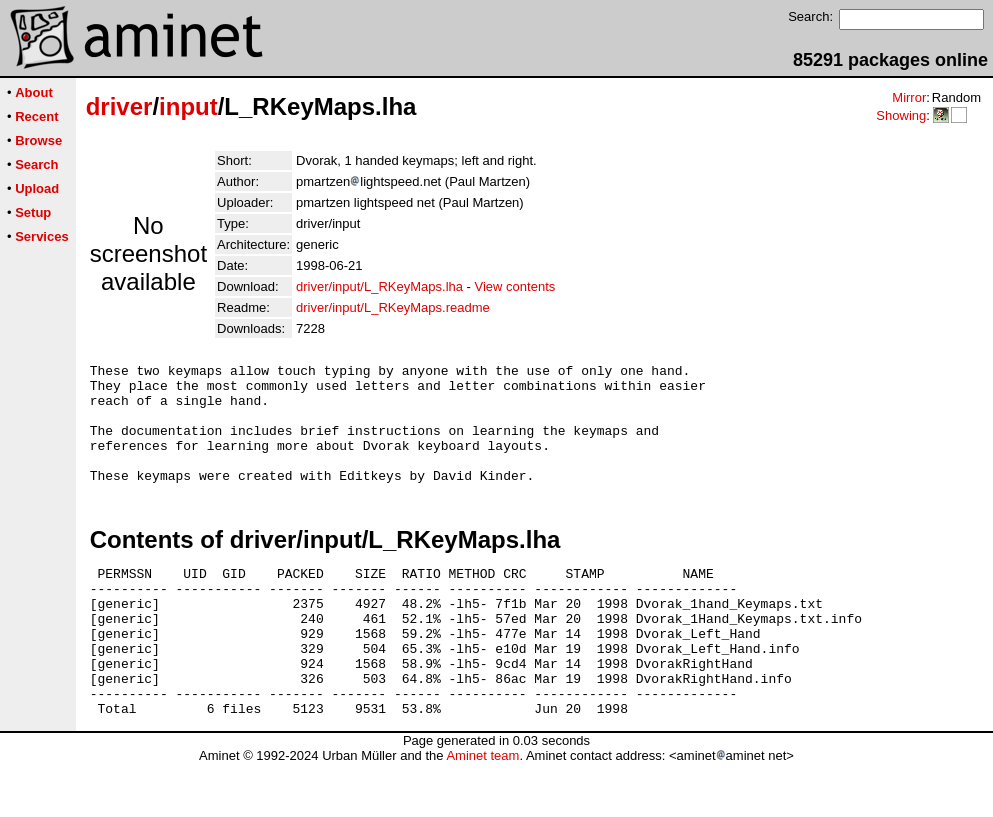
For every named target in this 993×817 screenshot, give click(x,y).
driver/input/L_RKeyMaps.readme (393, 307)
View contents (515, 286)
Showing (901, 115)
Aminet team (482, 809)
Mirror (909, 97)
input (188, 106)
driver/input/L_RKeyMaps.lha (379, 286)
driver (119, 106)
